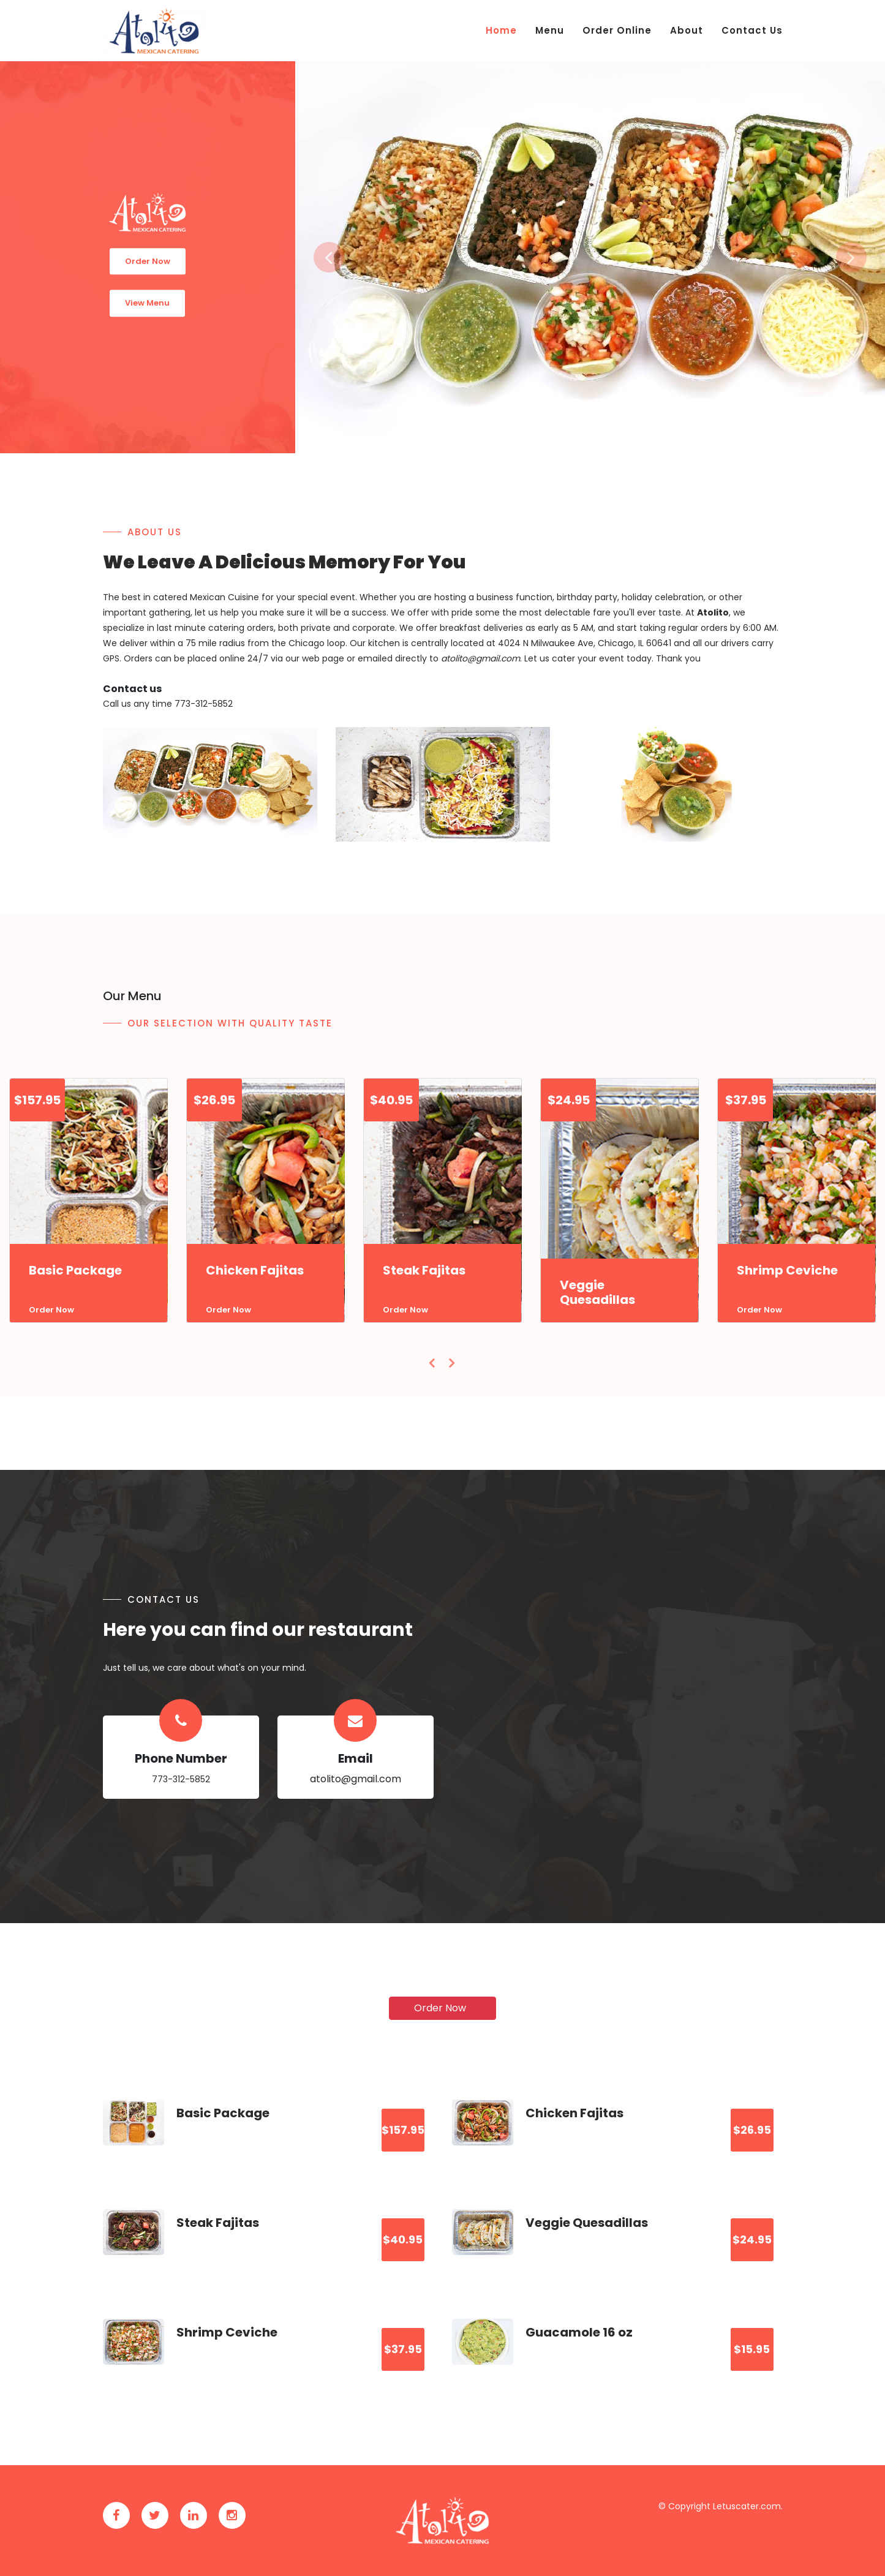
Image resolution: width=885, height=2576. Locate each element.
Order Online (617, 30)
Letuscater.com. (748, 2506)
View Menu (147, 303)
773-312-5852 (181, 1779)
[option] (590, 257)
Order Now (147, 261)
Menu (549, 30)
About (686, 30)
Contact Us (752, 30)
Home (501, 30)
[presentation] (433, 1363)
